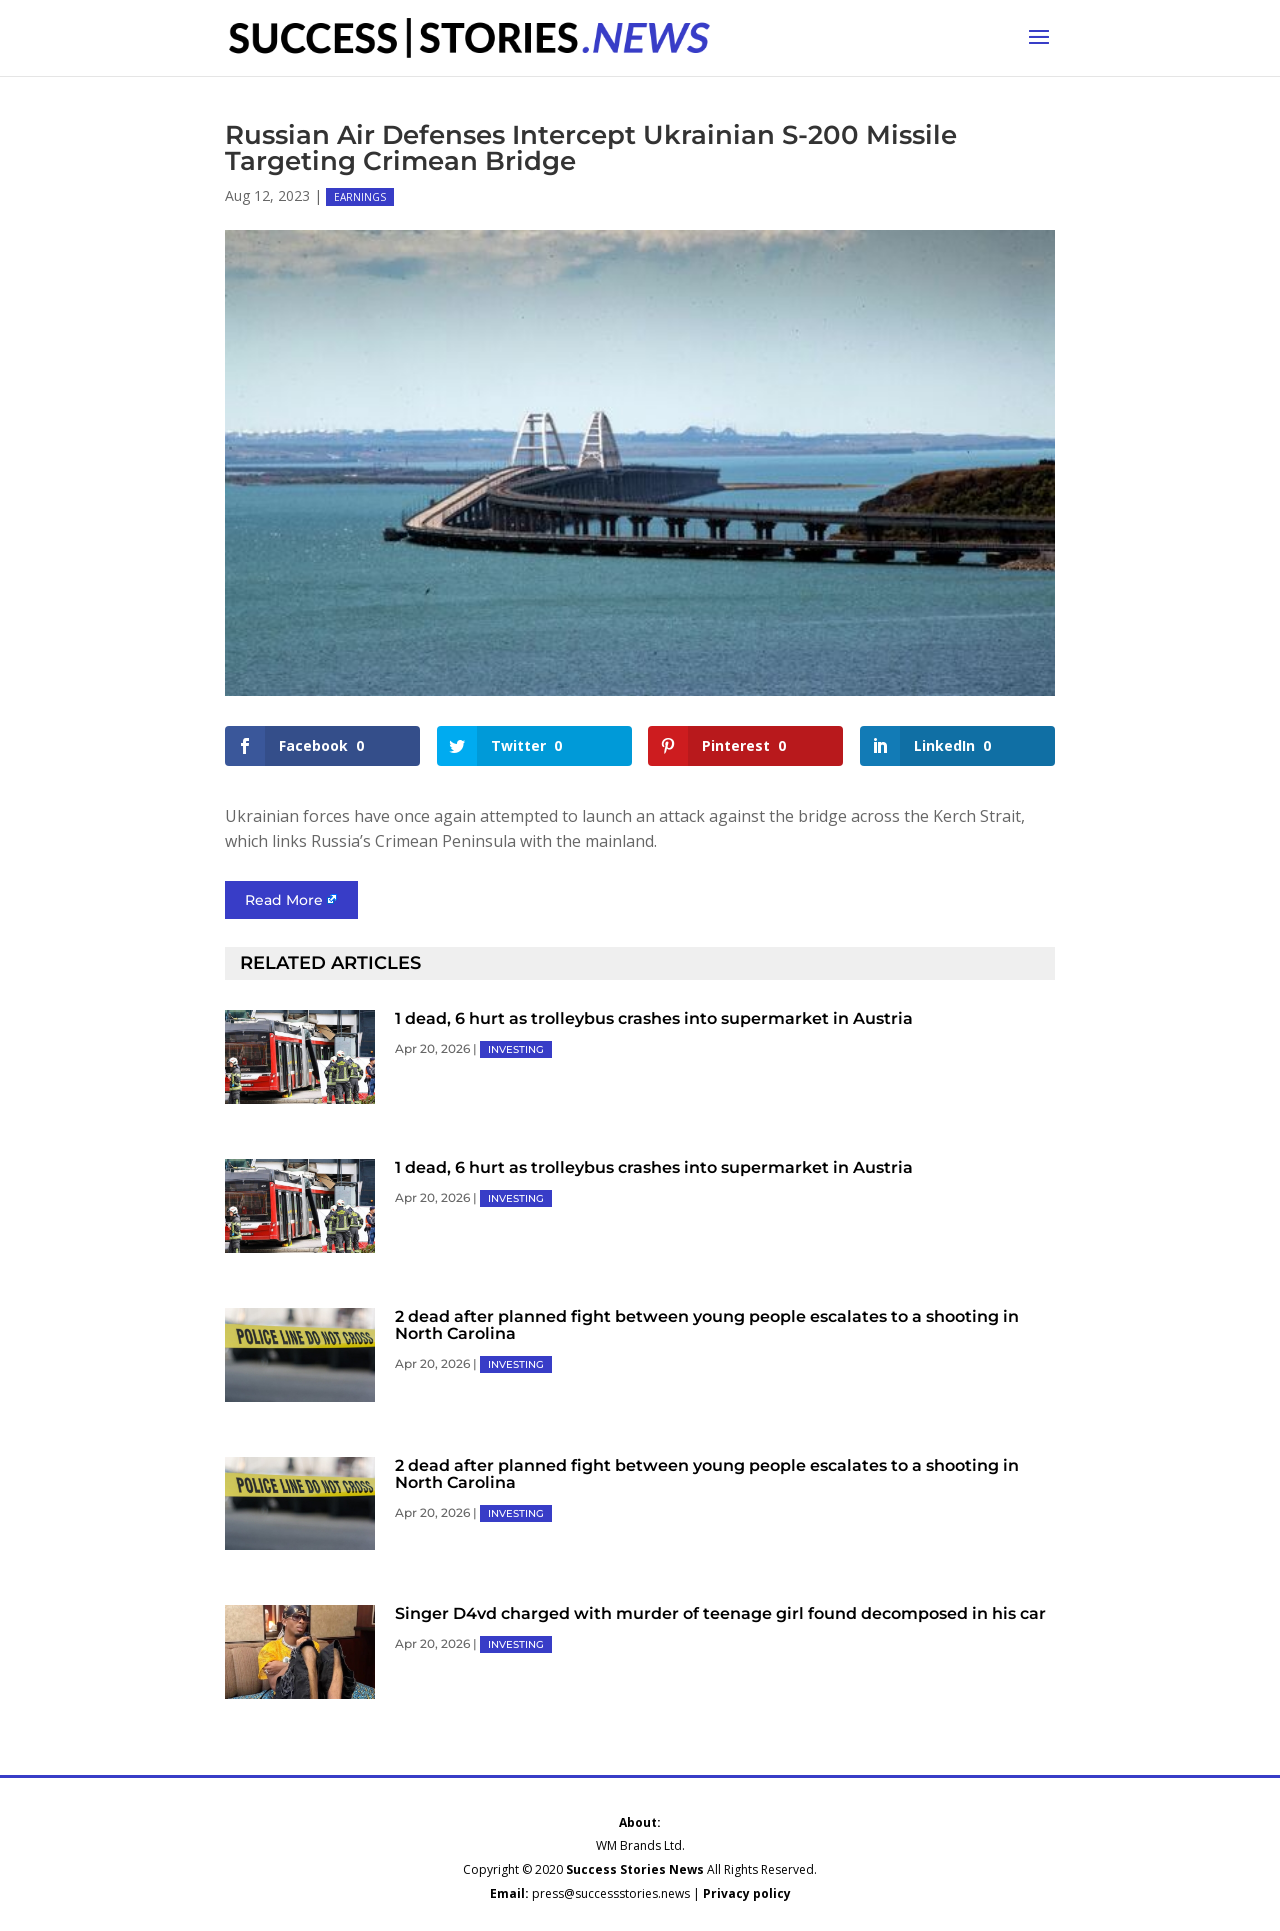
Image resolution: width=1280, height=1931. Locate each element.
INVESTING (516, 1049)
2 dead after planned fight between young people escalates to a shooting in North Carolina (707, 1325)
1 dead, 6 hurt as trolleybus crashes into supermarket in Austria (654, 1018)
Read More (284, 900)
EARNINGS (360, 197)
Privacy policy (747, 1893)
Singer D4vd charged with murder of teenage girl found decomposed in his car (720, 1613)
